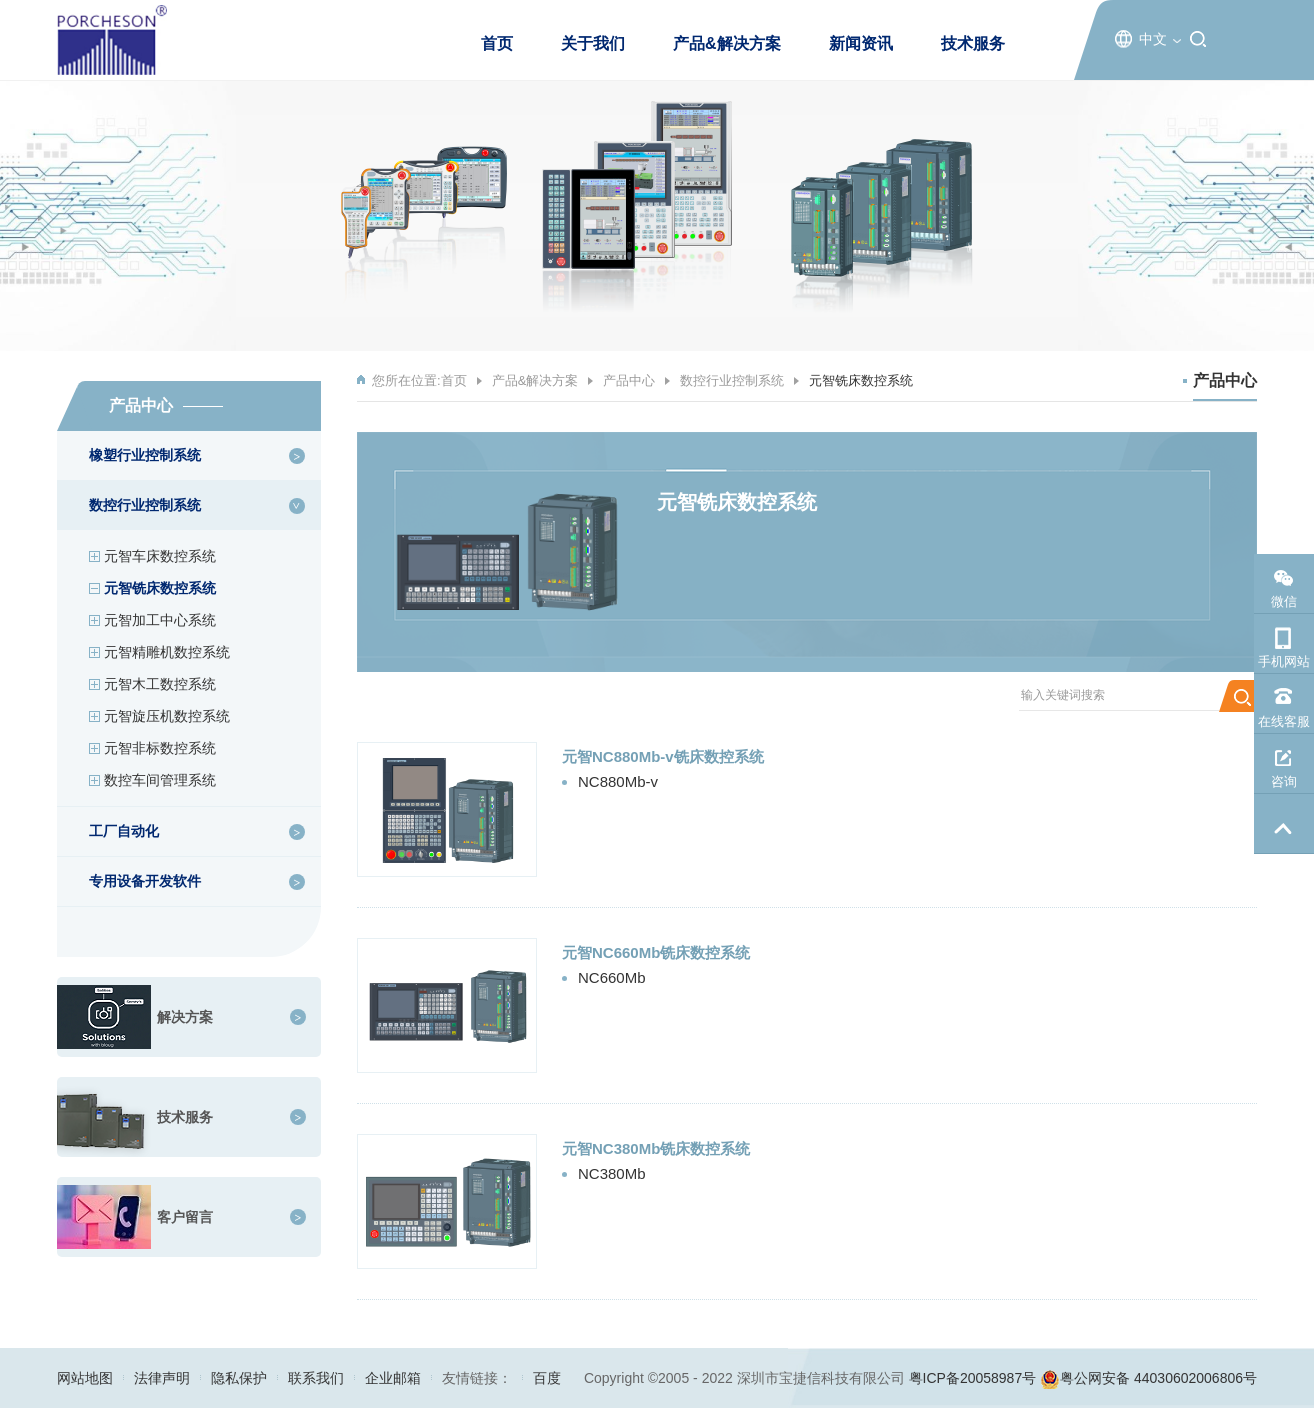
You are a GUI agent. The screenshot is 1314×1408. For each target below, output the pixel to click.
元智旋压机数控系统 (167, 716)
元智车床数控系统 (160, 556)
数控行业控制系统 (732, 380)
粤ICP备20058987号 (973, 1378)
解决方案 (185, 1017)
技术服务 (973, 43)
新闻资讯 (861, 43)
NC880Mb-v (618, 781)
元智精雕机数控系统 (167, 652)
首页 (497, 43)
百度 (547, 1378)
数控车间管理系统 (160, 780)
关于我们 (593, 43)
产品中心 (629, 380)
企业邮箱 (393, 1378)
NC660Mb (612, 977)
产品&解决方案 (727, 43)
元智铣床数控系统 (160, 588)
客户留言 (185, 1217)
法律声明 (162, 1378)
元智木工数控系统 (160, 684)
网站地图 (85, 1378)
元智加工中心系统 (160, 620)
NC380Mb (612, 1173)
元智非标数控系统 (160, 748)
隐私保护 (239, 1378)
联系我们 (316, 1378)
